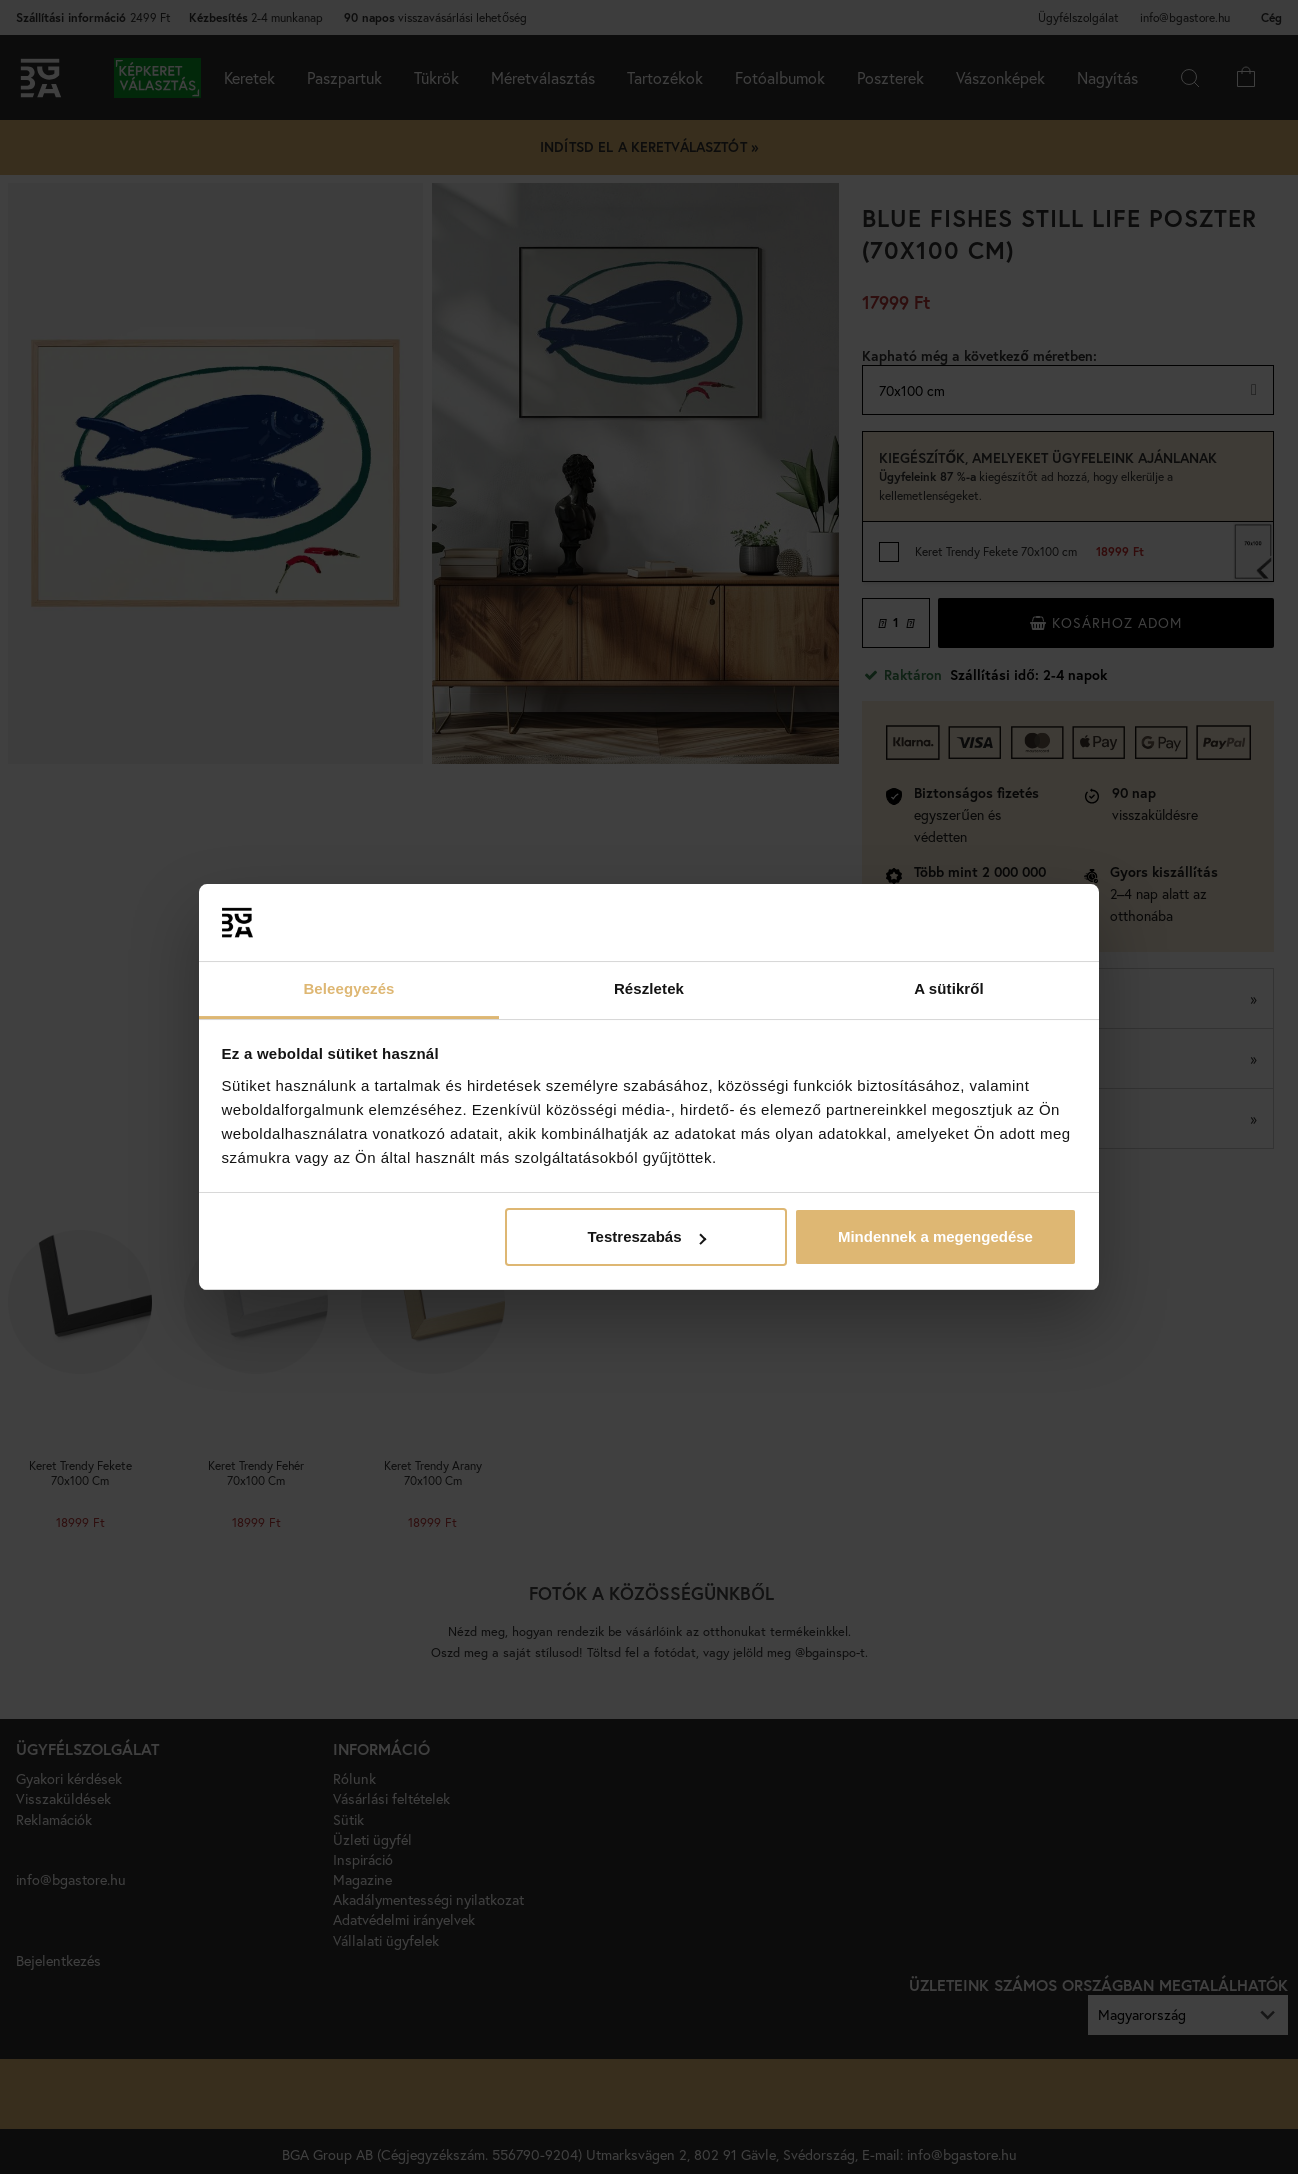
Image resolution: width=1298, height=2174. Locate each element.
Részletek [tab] (649, 988)
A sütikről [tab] (949, 988)
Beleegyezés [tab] (348, 988)
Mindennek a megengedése (935, 1236)
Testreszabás (647, 1236)
